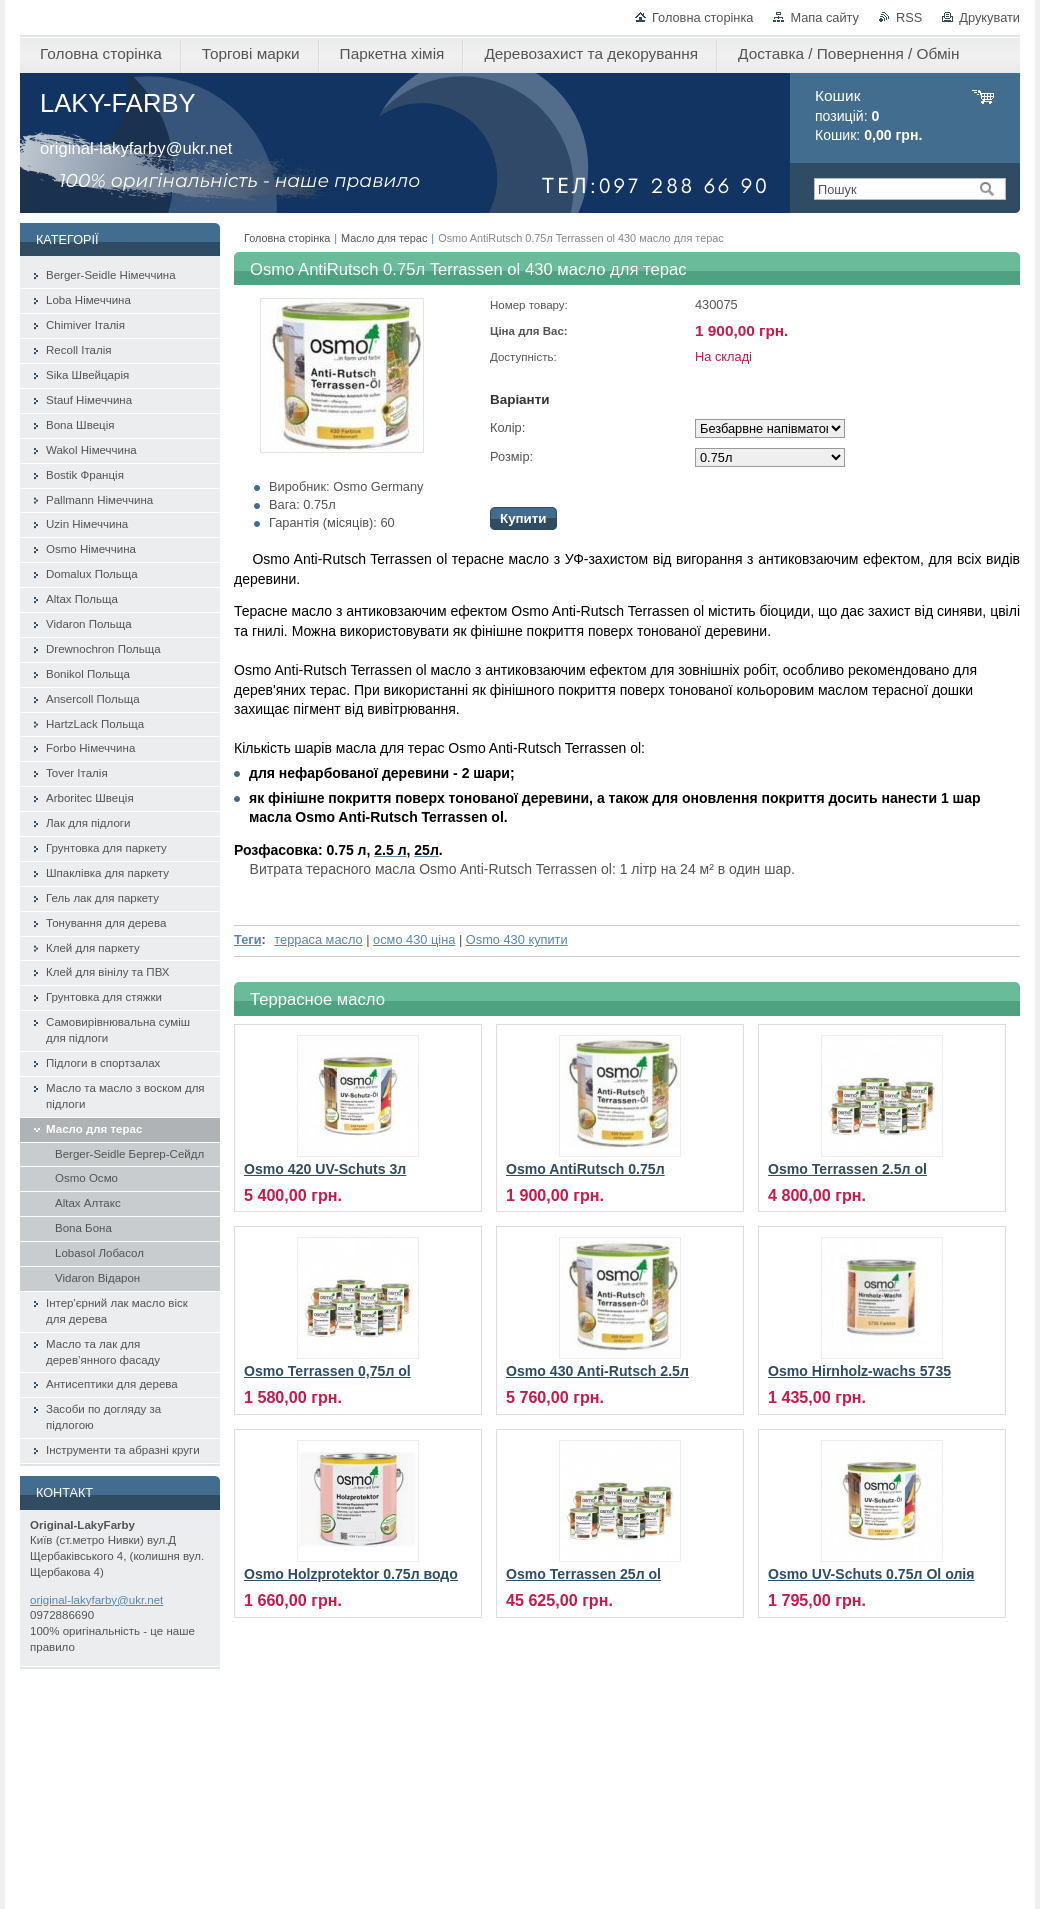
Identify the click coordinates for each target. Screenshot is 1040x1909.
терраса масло (318, 939)
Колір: (507, 427)
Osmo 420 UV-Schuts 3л (325, 1169)
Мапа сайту (824, 17)
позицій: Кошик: (868, 115)
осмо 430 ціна (414, 939)
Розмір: (511, 456)
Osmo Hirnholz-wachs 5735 (859, 1371)
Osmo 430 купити (517, 939)
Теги (248, 939)
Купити (523, 518)
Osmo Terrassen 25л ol (583, 1574)
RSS (909, 17)
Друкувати (989, 17)
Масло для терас (384, 238)
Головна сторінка (702, 17)
